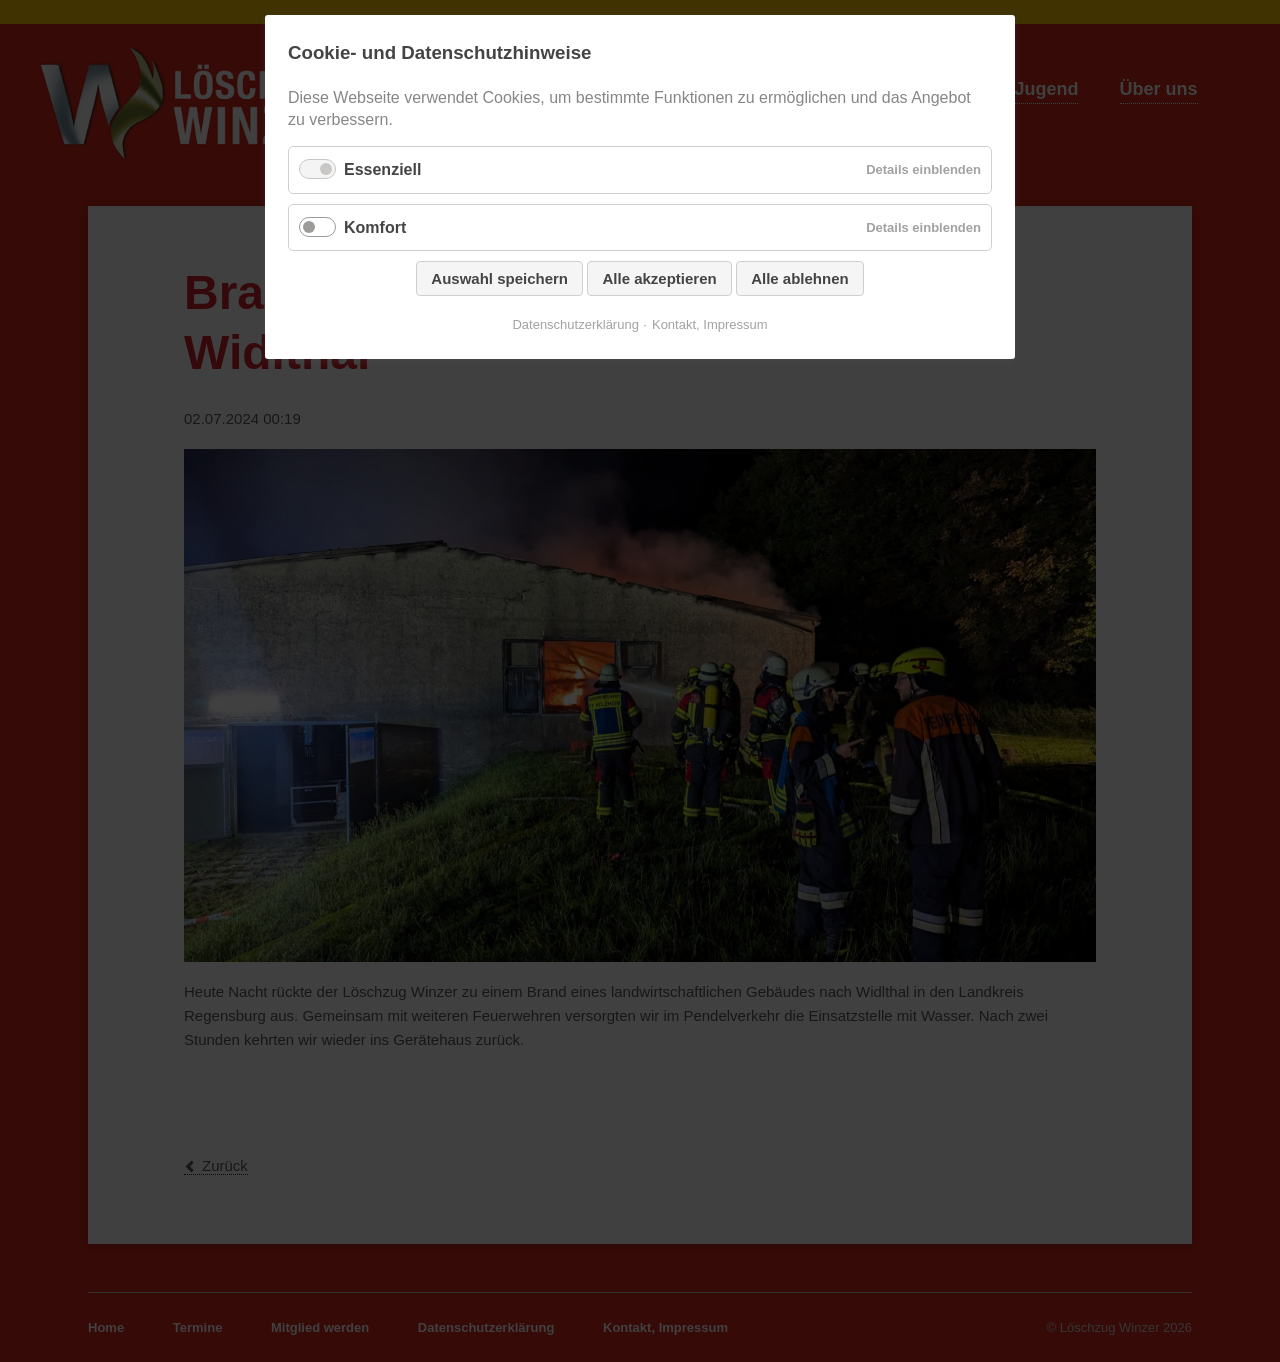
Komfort (375, 227)
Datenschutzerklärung (575, 324)
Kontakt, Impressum (710, 324)
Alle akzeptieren (659, 278)
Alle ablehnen (800, 278)
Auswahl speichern (499, 278)
